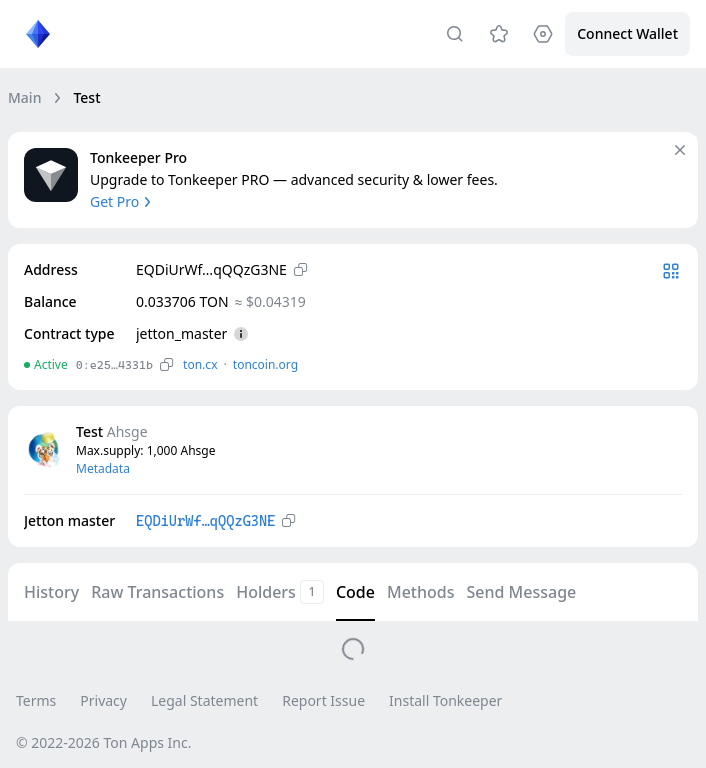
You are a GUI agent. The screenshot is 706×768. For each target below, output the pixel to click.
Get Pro (122, 201)
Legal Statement (204, 700)
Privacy (103, 700)
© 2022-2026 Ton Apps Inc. (103, 742)
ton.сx (200, 364)
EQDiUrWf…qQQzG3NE (205, 521)
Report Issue (323, 700)
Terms (36, 700)
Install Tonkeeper (445, 700)
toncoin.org (265, 364)
